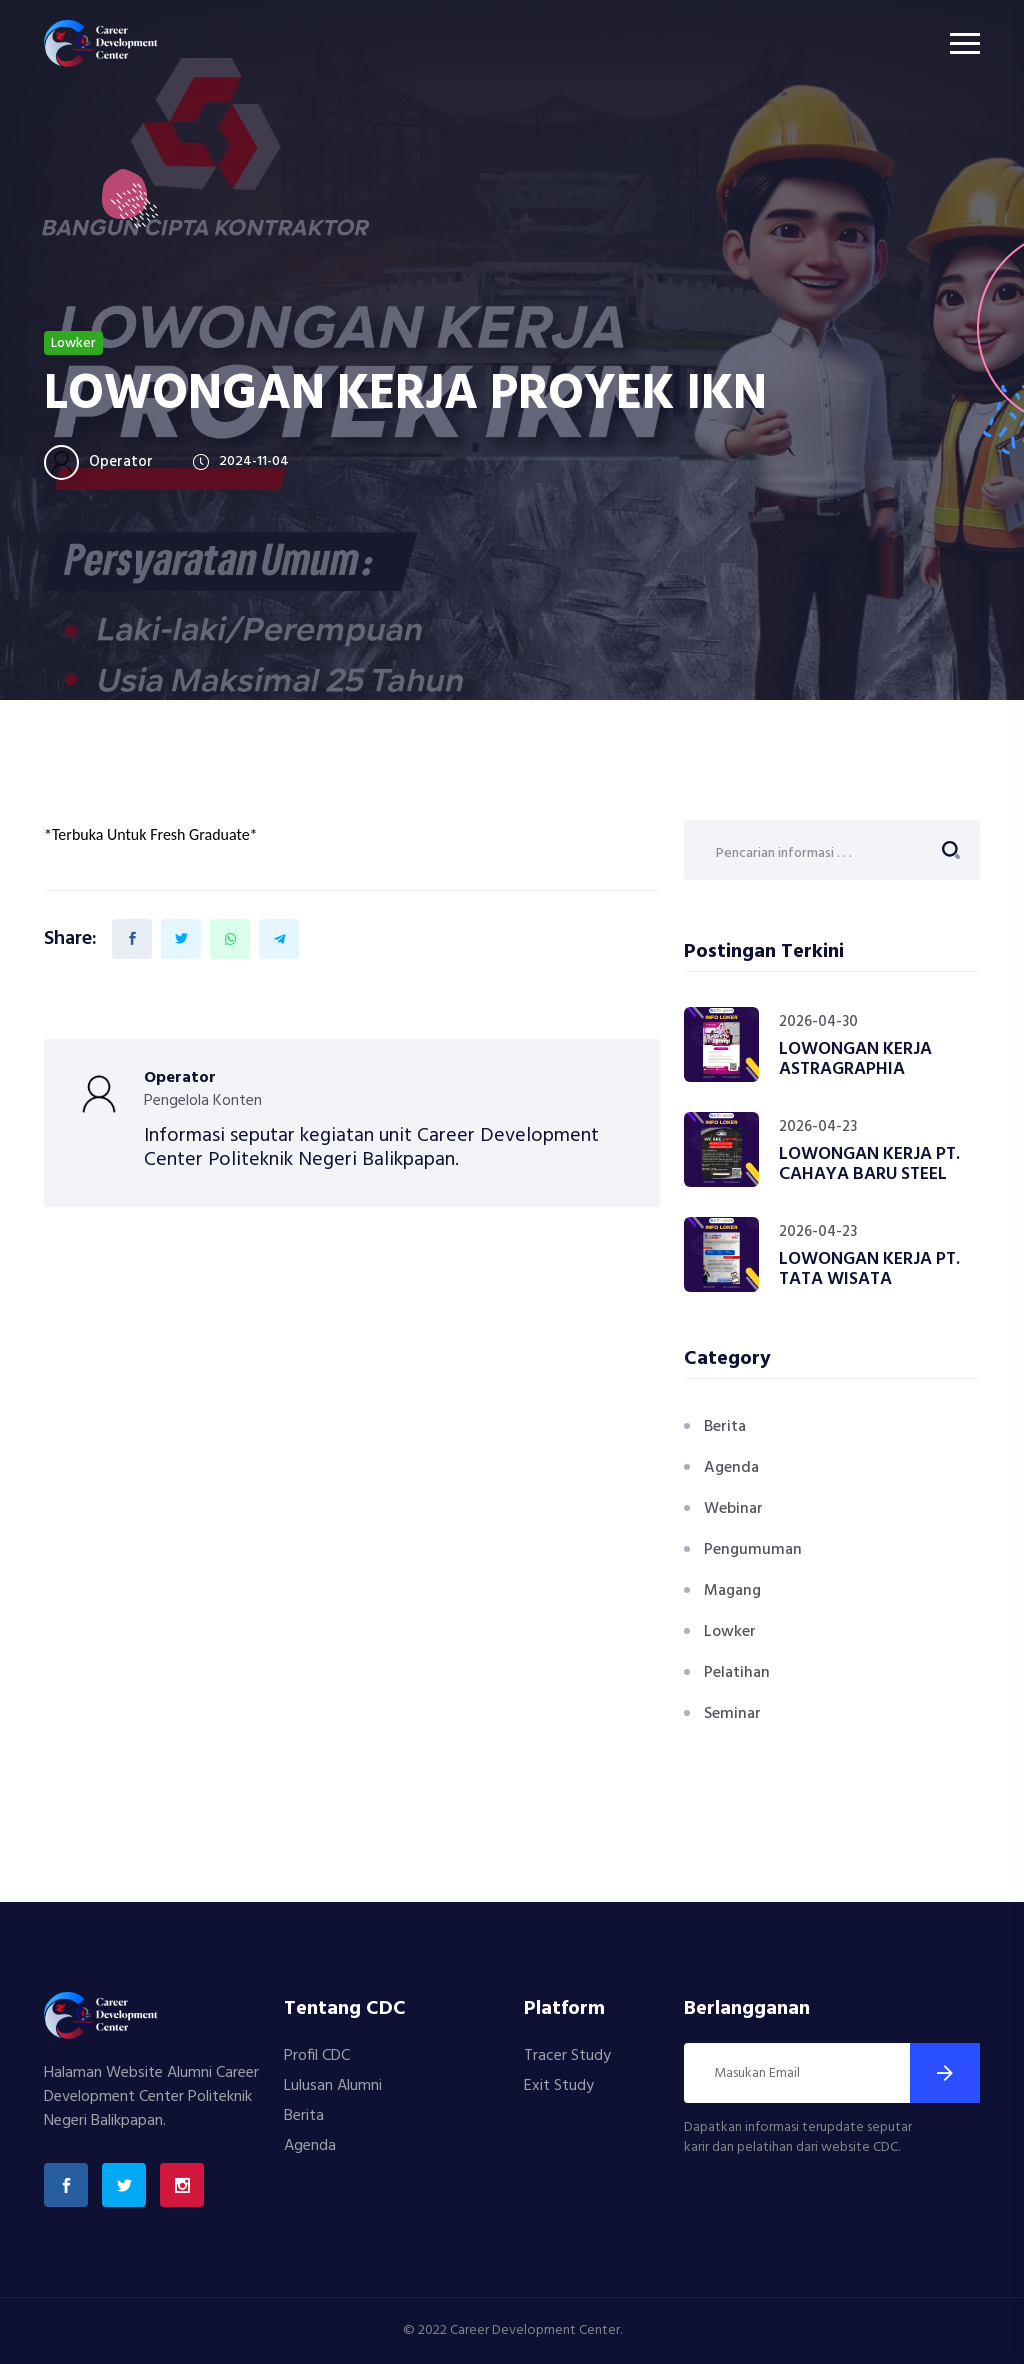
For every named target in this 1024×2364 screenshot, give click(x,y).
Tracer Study (567, 2056)
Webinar (733, 1509)
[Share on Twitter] (181, 939)
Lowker (730, 1632)
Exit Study (559, 2086)
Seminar (732, 1714)
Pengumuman (753, 1550)
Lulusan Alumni (333, 2086)
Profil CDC (317, 2056)
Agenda (731, 1468)
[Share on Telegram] (279, 939)
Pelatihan (737, 1673)
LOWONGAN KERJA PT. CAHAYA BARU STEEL (869, 1164)
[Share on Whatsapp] (230, 939)
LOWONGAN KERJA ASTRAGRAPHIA (855, 1059)
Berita (725, 1427)
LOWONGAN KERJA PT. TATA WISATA (869, 1269)
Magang (732, 1591)
